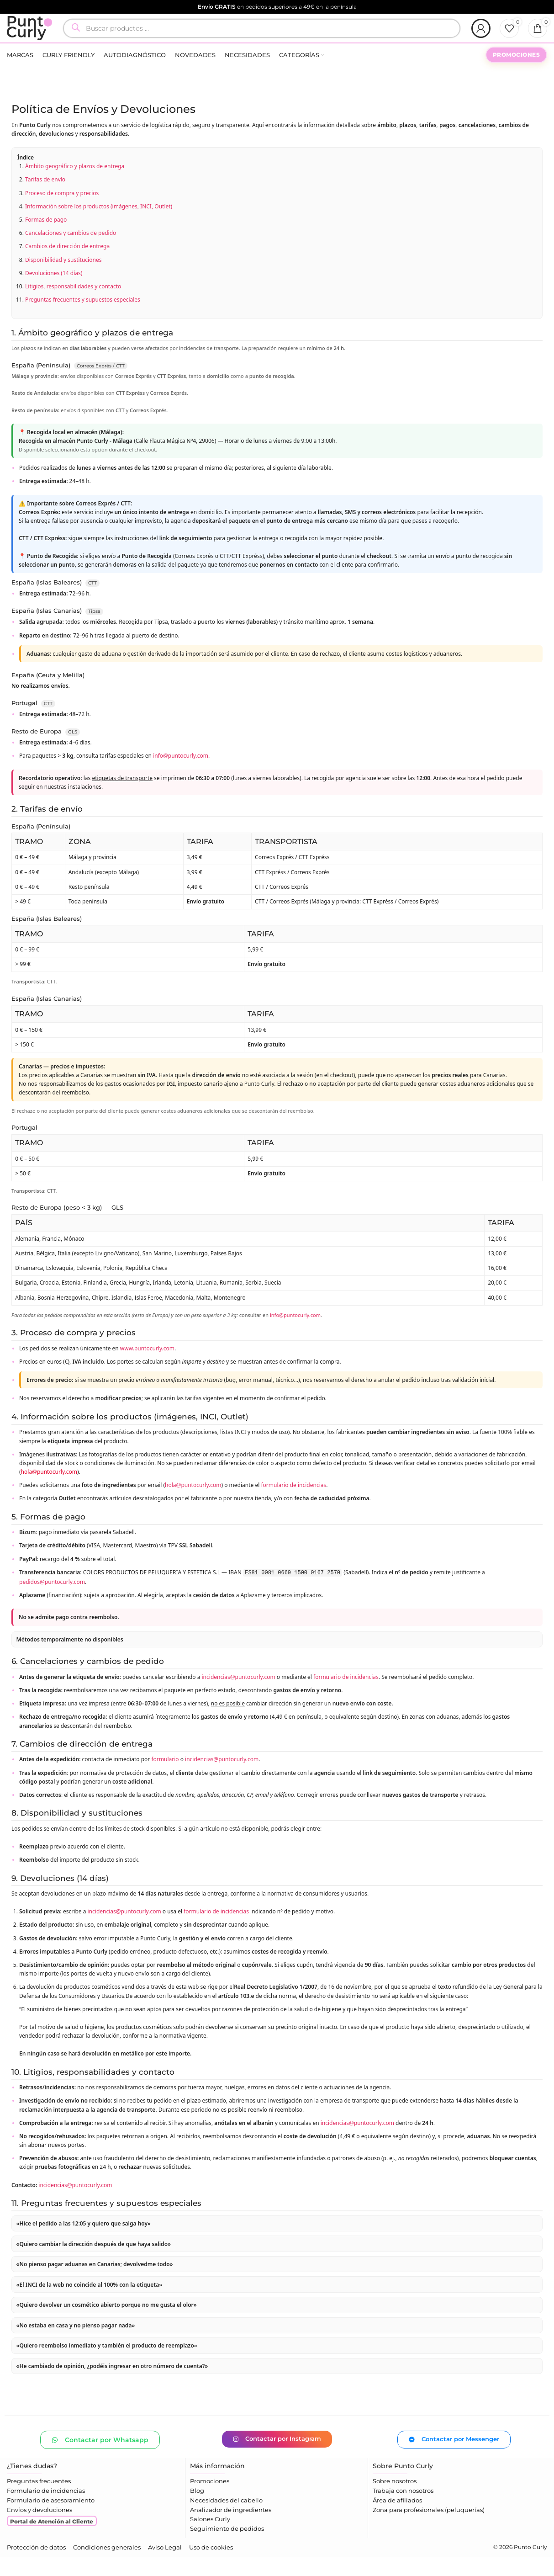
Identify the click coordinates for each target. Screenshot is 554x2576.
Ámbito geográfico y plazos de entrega (74, 185)
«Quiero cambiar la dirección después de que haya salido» (93, 2262)
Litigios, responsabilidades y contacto (73, 305)
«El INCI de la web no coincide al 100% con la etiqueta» (89, 2303)
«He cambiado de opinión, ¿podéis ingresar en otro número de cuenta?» (112, 2385)
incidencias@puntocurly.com (238, 1696)
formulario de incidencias (293, 1504)
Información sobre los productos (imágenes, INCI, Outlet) (98, 225)
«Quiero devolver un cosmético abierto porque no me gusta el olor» (106, 2323)
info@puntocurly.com (180, 774)
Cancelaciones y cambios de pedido (70, 251)
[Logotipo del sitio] (38, 36)
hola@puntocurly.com (49, 1490)
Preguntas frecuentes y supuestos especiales (82, 318)
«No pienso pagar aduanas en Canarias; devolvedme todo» (94, 2283)
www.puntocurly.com (147, 1367)
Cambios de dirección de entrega (67, 265)
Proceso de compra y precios (62, 211)
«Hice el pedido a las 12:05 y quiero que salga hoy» (83, 2242)
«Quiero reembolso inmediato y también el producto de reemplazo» (106, 2364)
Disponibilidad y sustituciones (63, 278)
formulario (165, 1778)
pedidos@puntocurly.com (52, 1600)
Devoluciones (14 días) (53, 291)
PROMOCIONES (516, 73)
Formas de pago (46, 238)
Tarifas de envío (45, 198)
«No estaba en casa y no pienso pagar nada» (75, 2344)
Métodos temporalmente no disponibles (69, 1658)
